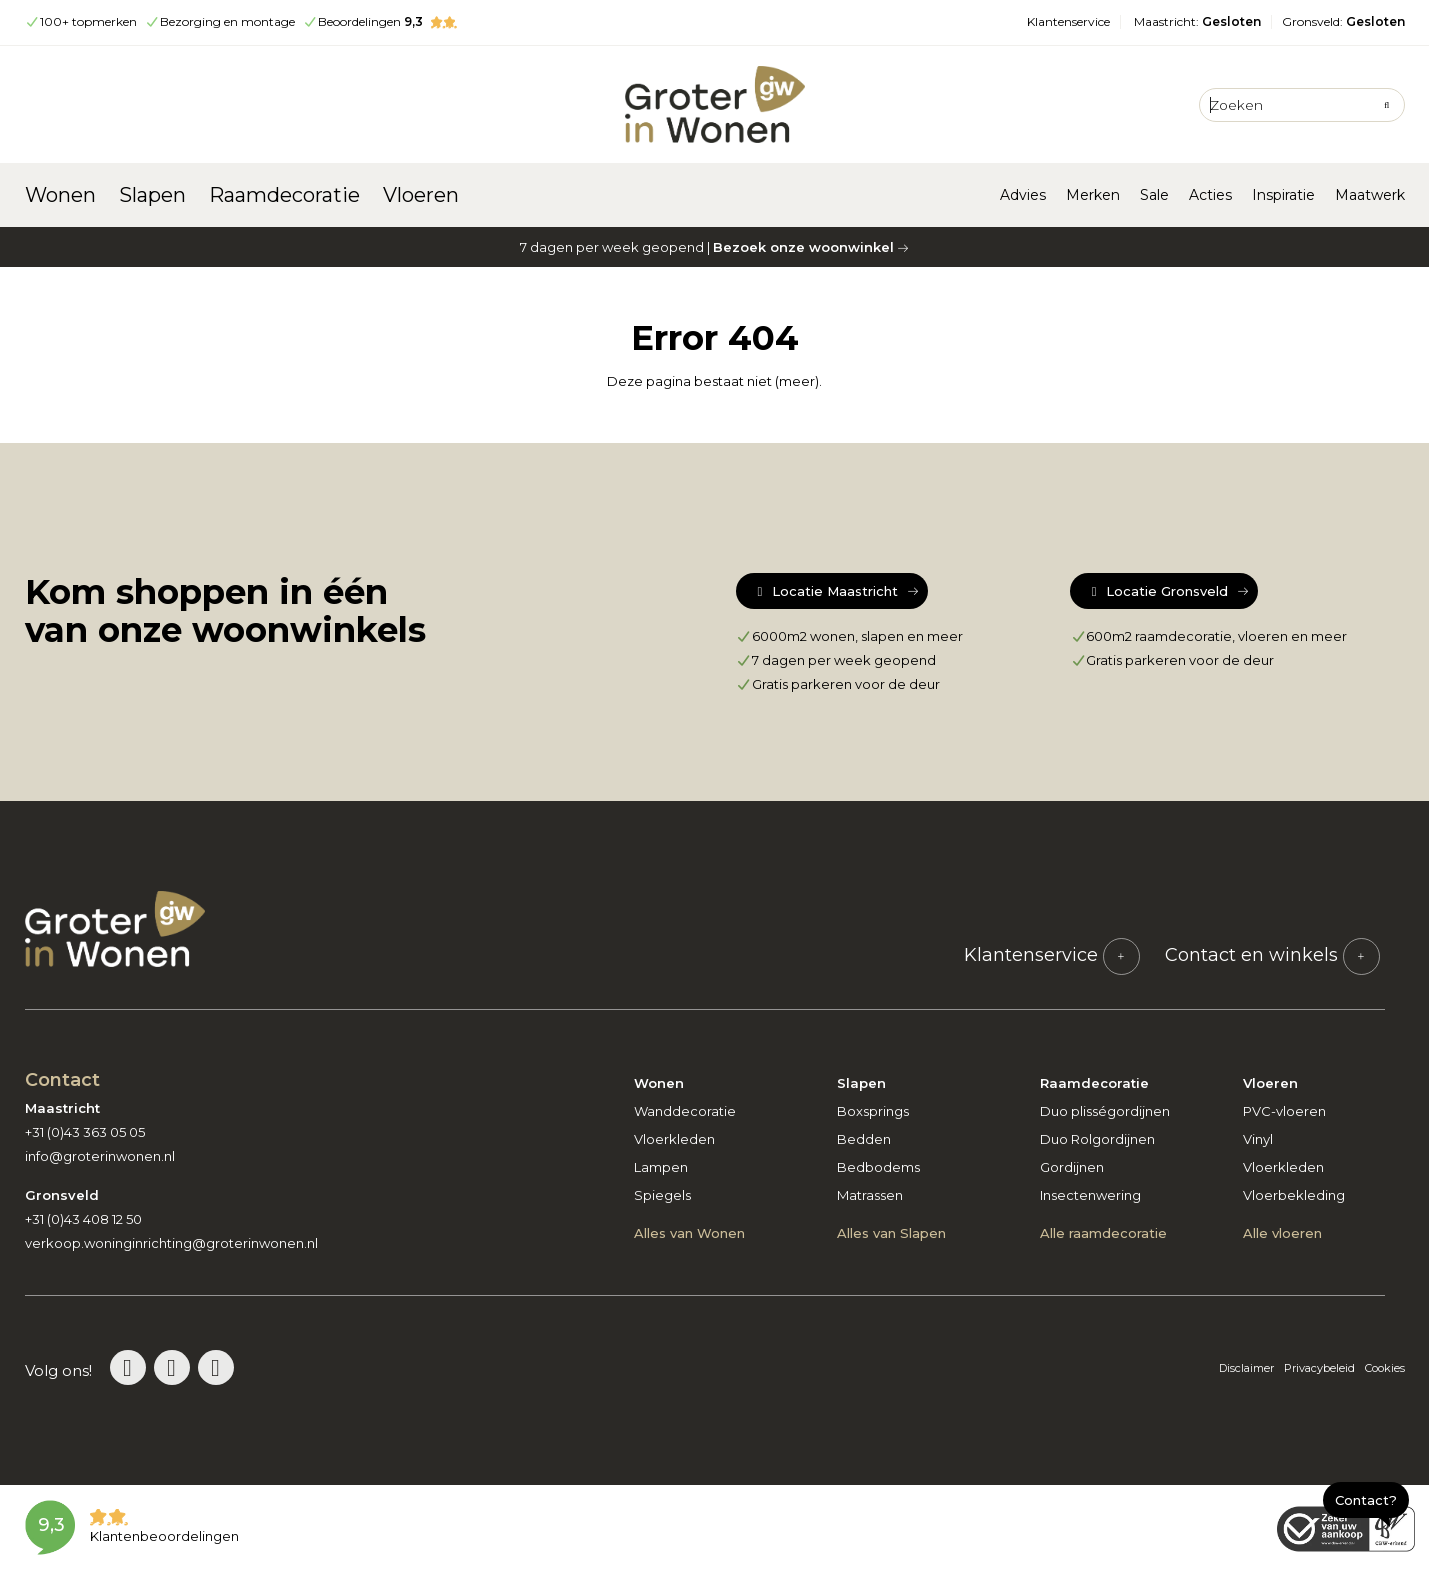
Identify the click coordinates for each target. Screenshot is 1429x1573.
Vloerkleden (674, 1139)
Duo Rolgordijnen (1097, 1139)
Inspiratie (1283, 195)
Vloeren (421, 195)
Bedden (864, 1139)
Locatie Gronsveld (1157, 591)
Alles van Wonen (689, 1233)
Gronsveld (1343, 21)
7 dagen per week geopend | (715, 247)
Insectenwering (1090, 1195)
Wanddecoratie (685, 1111)
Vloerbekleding (1294, 1195)
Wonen (60, 195)
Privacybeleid (1319, 1368)
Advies (1023, 195)
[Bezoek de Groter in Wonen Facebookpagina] (216, 1367)
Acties (1210, 195)
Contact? (1366, 1500)
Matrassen (870, 1195)
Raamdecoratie (284, 195)
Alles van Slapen (891, 1233)
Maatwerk (1370, 195)
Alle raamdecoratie (1103, 1233)
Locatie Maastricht (825, 591)
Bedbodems (878, 1167)
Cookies (1385, 1368)
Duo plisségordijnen (1105, 1111)
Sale (1154, 195)
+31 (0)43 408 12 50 (83, 1219)
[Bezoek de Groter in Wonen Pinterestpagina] (128, 1367)
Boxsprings (873, 1111)
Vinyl (1258, 1139)
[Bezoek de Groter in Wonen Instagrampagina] (172, 1367)
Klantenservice (1068, 21)
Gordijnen (1072, 1167)
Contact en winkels (1272, 955)
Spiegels (662, 1195)
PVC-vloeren (1284, 1111)
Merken (1093, 195)
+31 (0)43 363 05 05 (85, 1132)
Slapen (152, 195)
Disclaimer (1246, 1368)
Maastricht (1197, 21)
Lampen (661, 1167)
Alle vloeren (1282, 1233)
